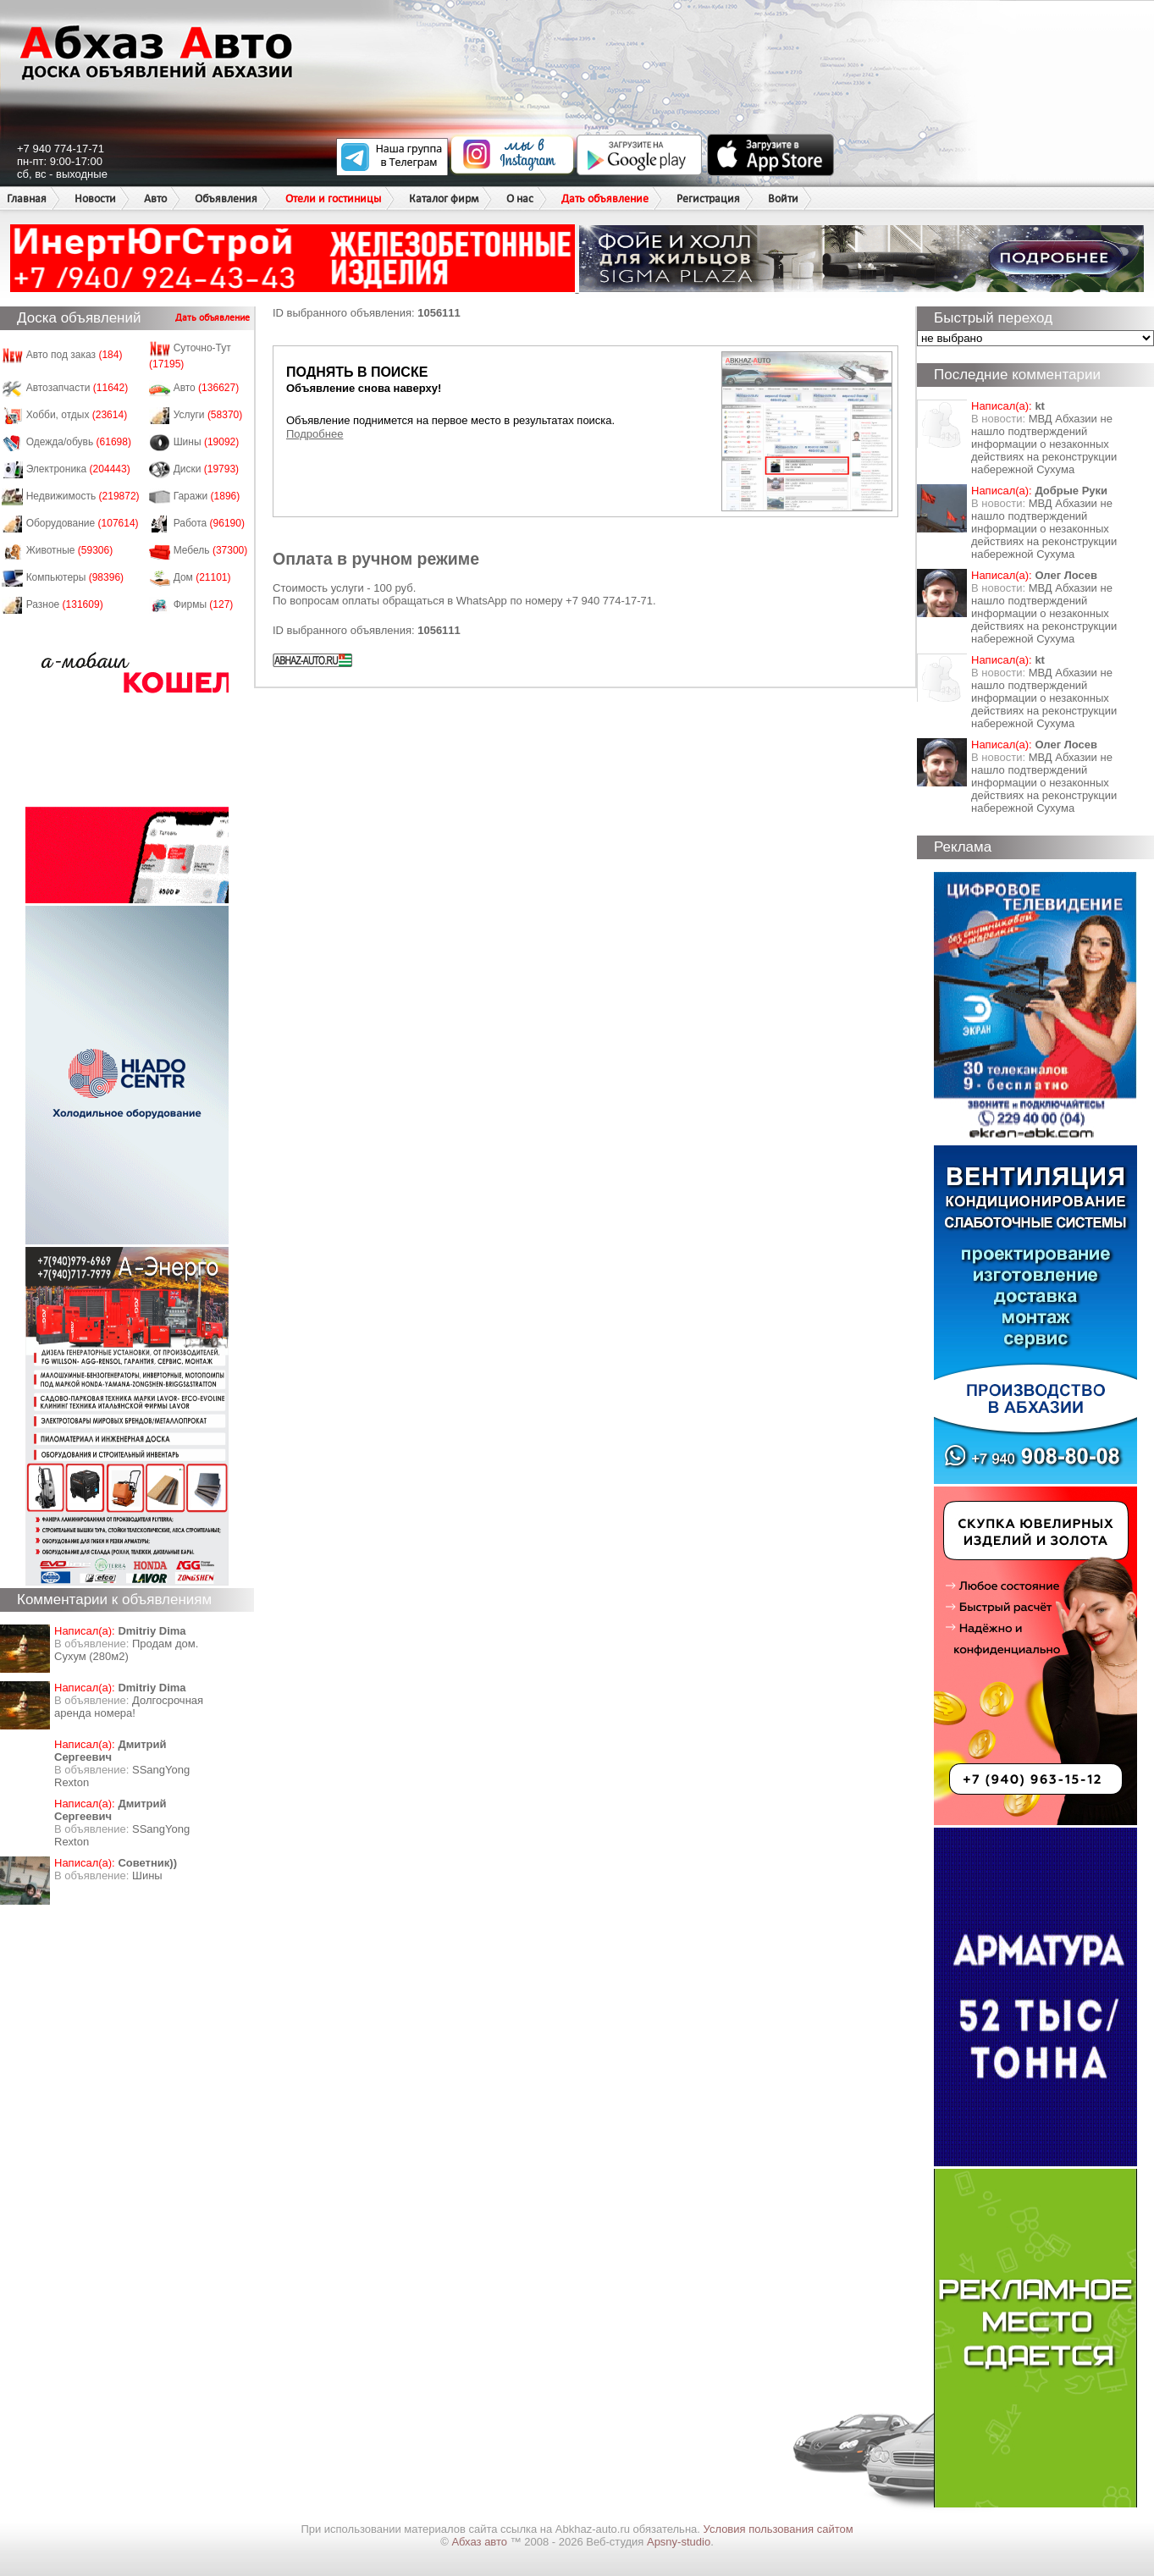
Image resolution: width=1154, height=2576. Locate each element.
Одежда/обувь (78, 442)
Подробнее (314, 433)
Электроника (78, 469)
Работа (209, 523)
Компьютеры (75, 577)
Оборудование (82, 523)
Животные (69, 550)
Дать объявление (605, 198)
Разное (64, 604)
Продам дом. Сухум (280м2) (126, 1650)
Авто (155, 198)
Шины (207, 442)
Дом (202, 577)
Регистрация (708, 198)
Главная (27, 198)
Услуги (208, 415)
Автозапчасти (77, 388)
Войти (783, 198)
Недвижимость (83, 496)
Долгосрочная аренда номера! (128, 1706)
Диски (207, 469)
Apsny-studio (678, 2541)
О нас (519, 198)
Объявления (226, 198)
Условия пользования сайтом (778, 2529)
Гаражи (207, 496)
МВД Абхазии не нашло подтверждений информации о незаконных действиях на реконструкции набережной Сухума (1044, 444)
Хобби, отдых (77, 415)
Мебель (211, 550)
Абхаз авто (480, 2541)
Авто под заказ (74, 355)
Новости (95, 198)
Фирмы (204, 604)
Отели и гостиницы (333, 198)
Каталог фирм (443, 198)
